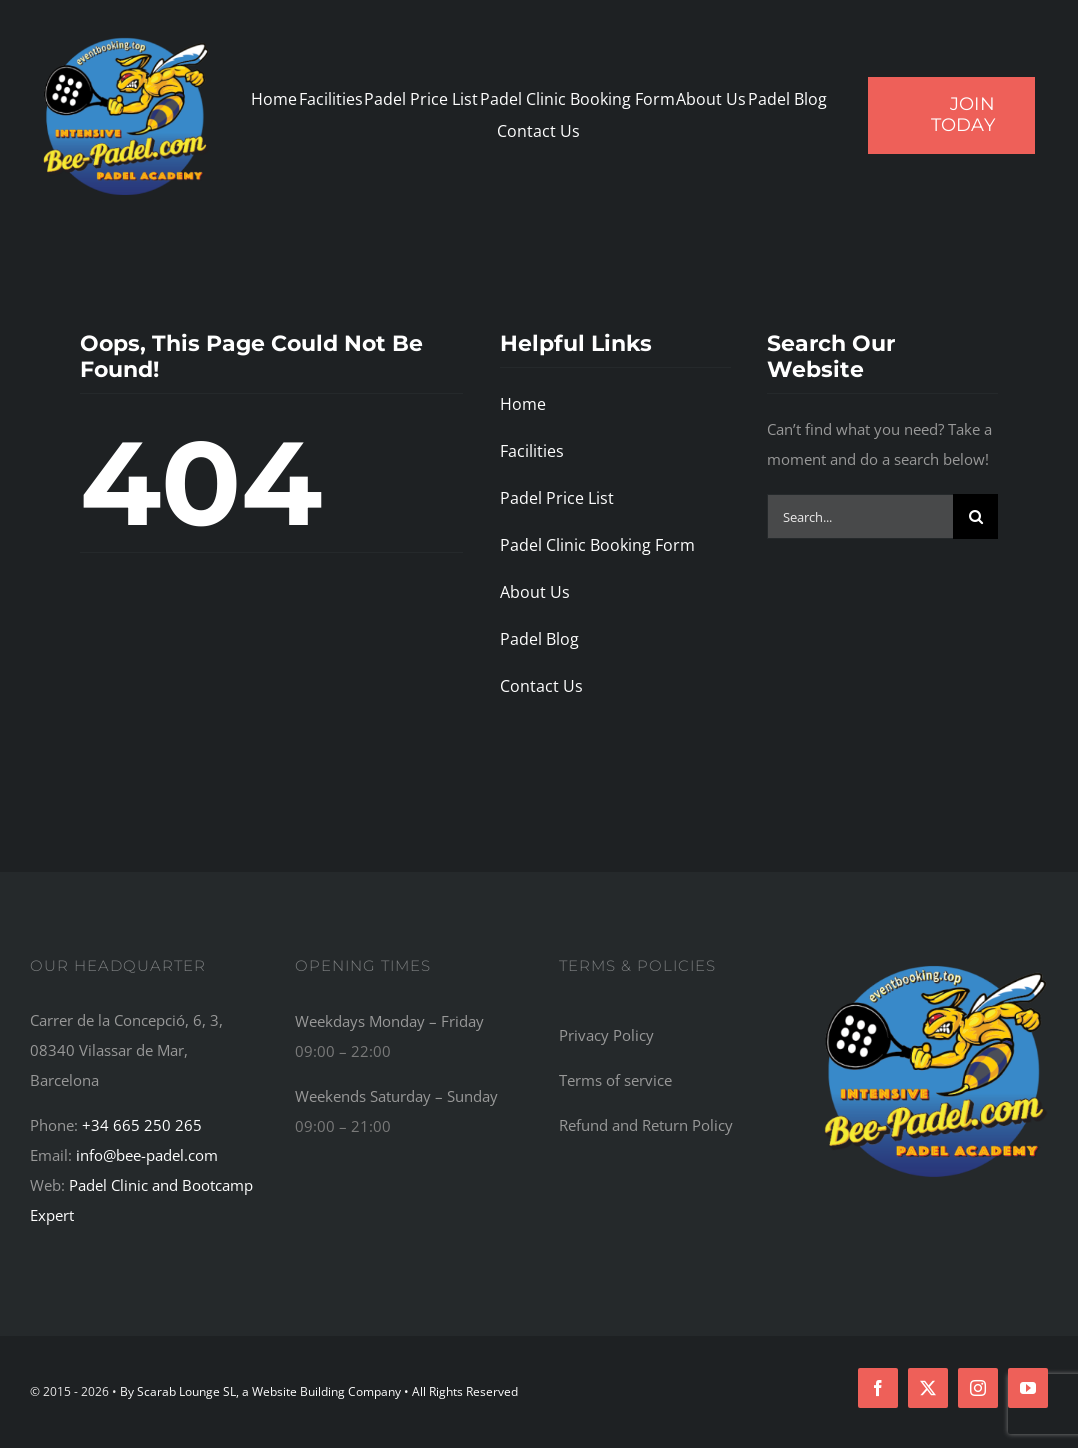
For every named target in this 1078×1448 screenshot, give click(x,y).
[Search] (975, 516)
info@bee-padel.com (147, 1155)
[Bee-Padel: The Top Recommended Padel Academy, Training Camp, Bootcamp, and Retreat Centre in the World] (936, 965)
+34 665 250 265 (142, 1125)
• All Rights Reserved (461, 1391)
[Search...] (860, 516)
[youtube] (1028, 1388)
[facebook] (878, 1388)
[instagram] (978, 1388)
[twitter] (928, 1388)
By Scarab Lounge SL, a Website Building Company (262, 1391)
